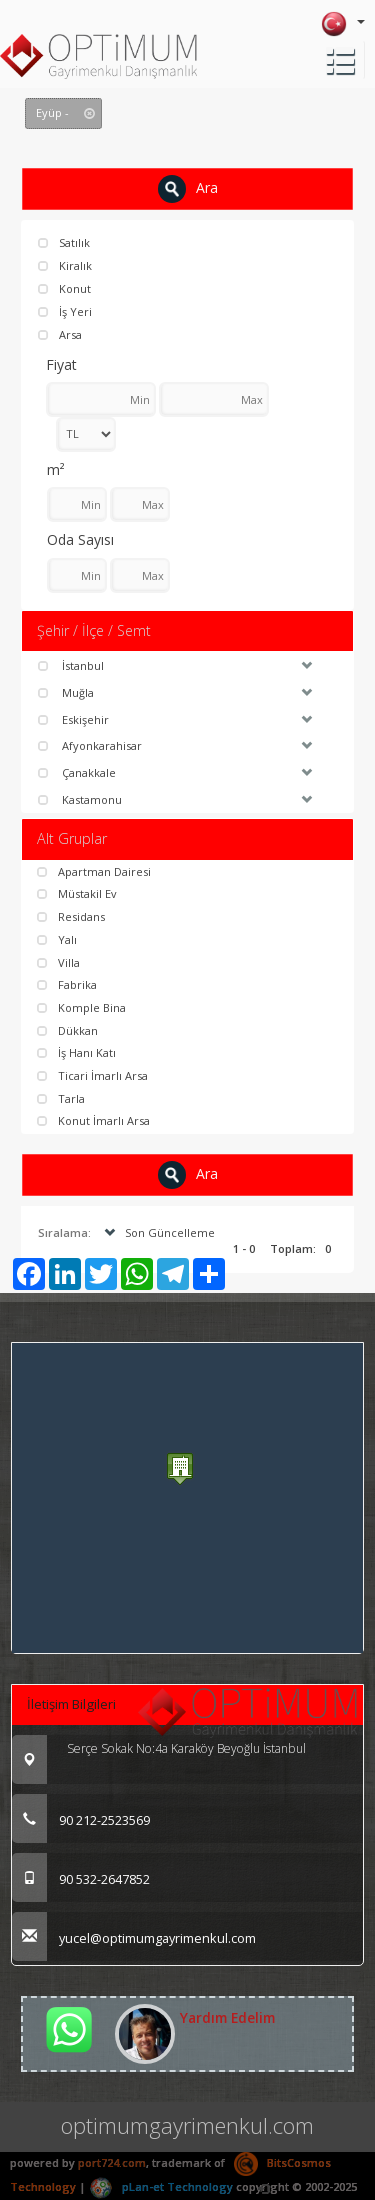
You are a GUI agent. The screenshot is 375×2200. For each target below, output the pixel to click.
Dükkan (67, 1030)
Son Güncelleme (157, 1232)
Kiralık (65, 265)
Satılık (64, 242)
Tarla (61, 1098)
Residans (71, 916)
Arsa (60, 334)
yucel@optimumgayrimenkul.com (134, 1938)
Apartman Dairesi (94, 871)
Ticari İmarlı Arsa (92, 1075)
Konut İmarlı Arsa (93, 1120)
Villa (58, 962)
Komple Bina (81, 1007)
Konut (64, 288)
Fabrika (67, 984)
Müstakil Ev (77, 893)
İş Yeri (65, 311)
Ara (188, 189)
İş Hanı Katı (76, 1052)
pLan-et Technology (161, 2186)
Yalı (57, 939)
